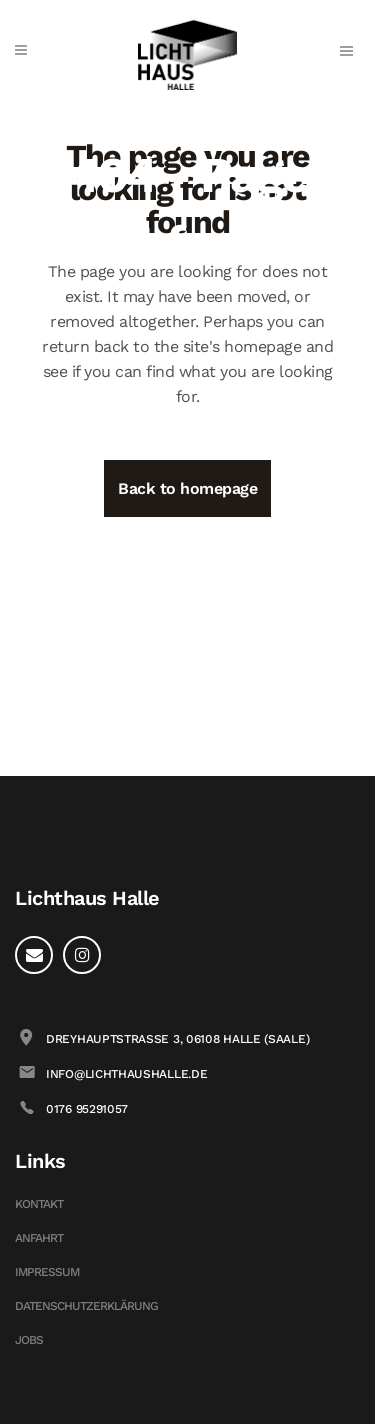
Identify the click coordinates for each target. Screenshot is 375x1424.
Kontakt (39, 1204)
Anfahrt (39, 1238)
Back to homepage (187, 488)
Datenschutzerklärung (86, 1306)
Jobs (29, 1340)
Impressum (47, 1272)
